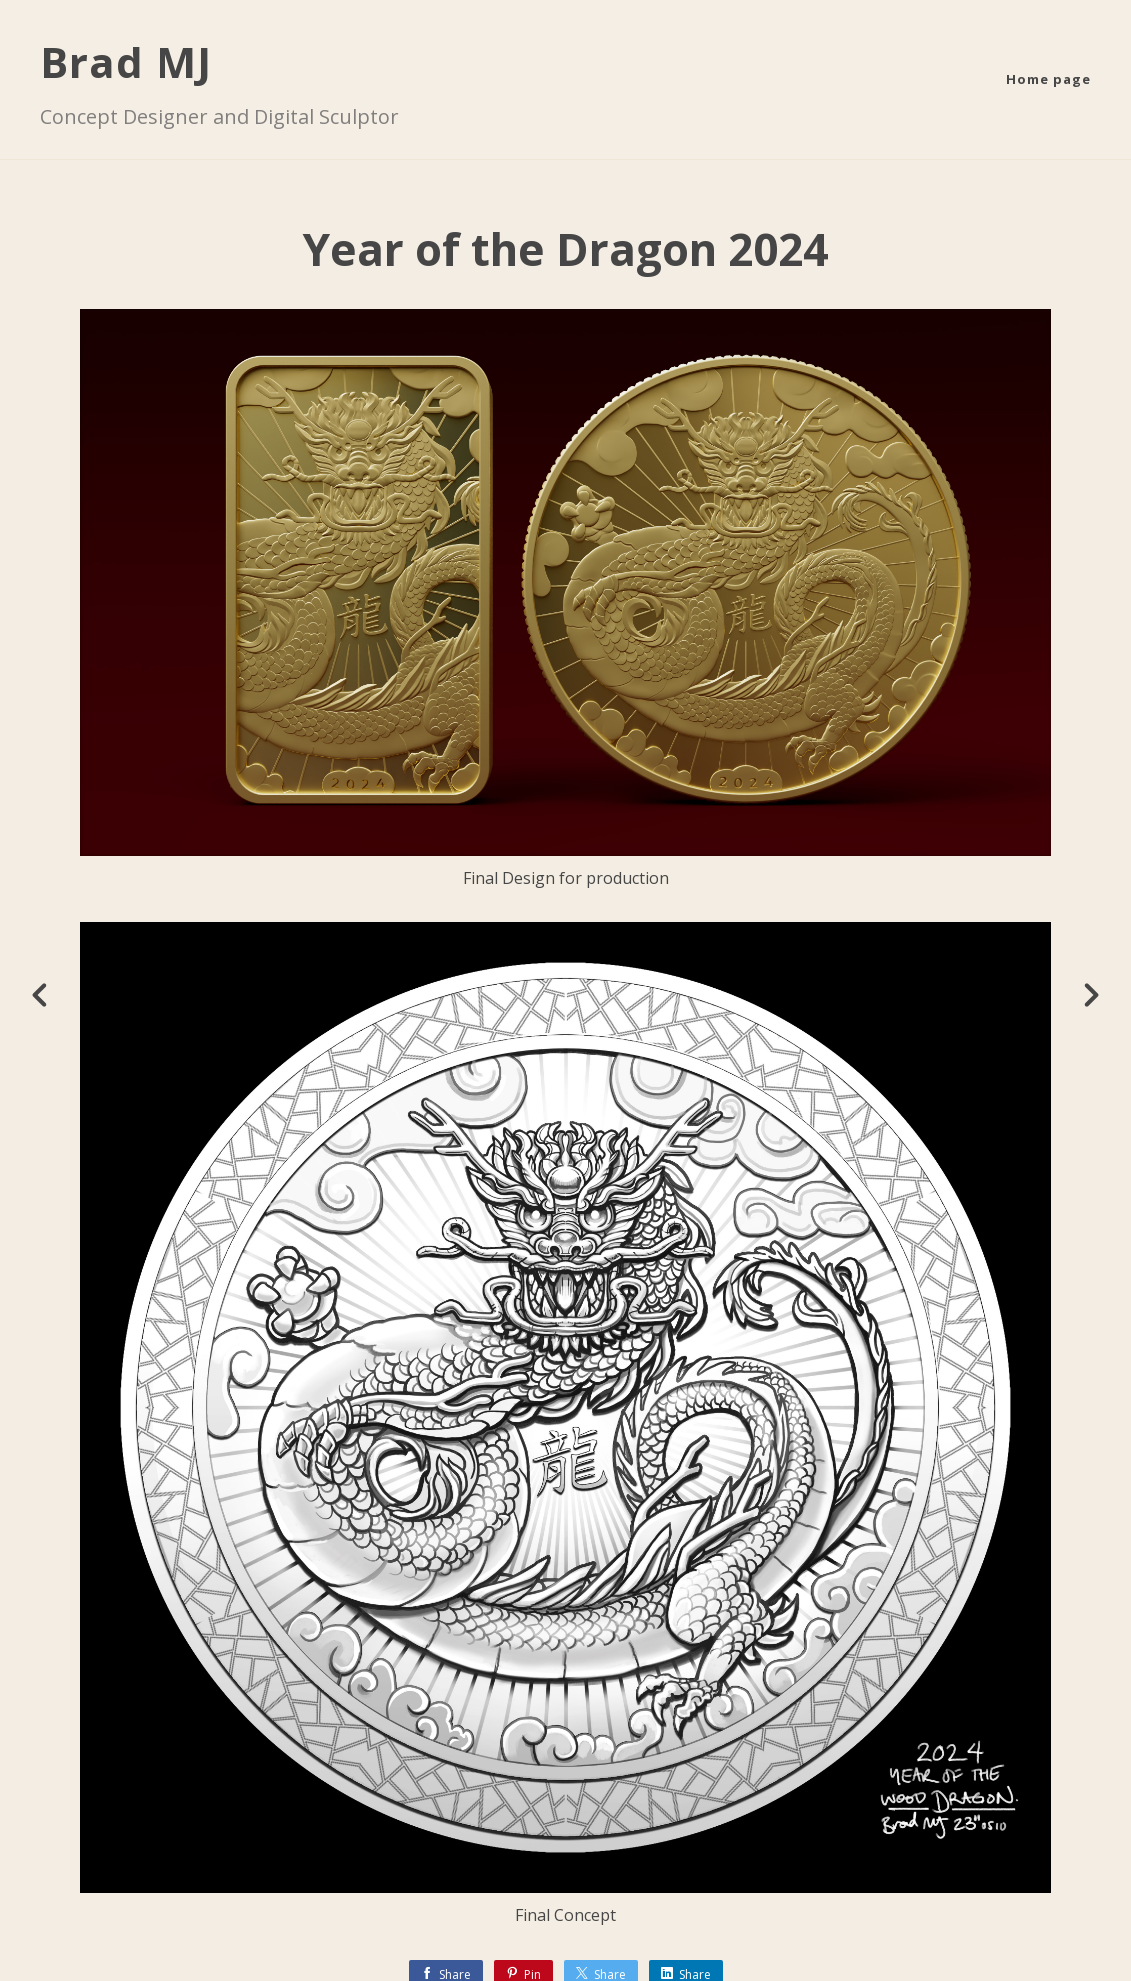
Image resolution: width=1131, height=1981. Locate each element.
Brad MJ (126, 61)
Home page (1048, 79)
